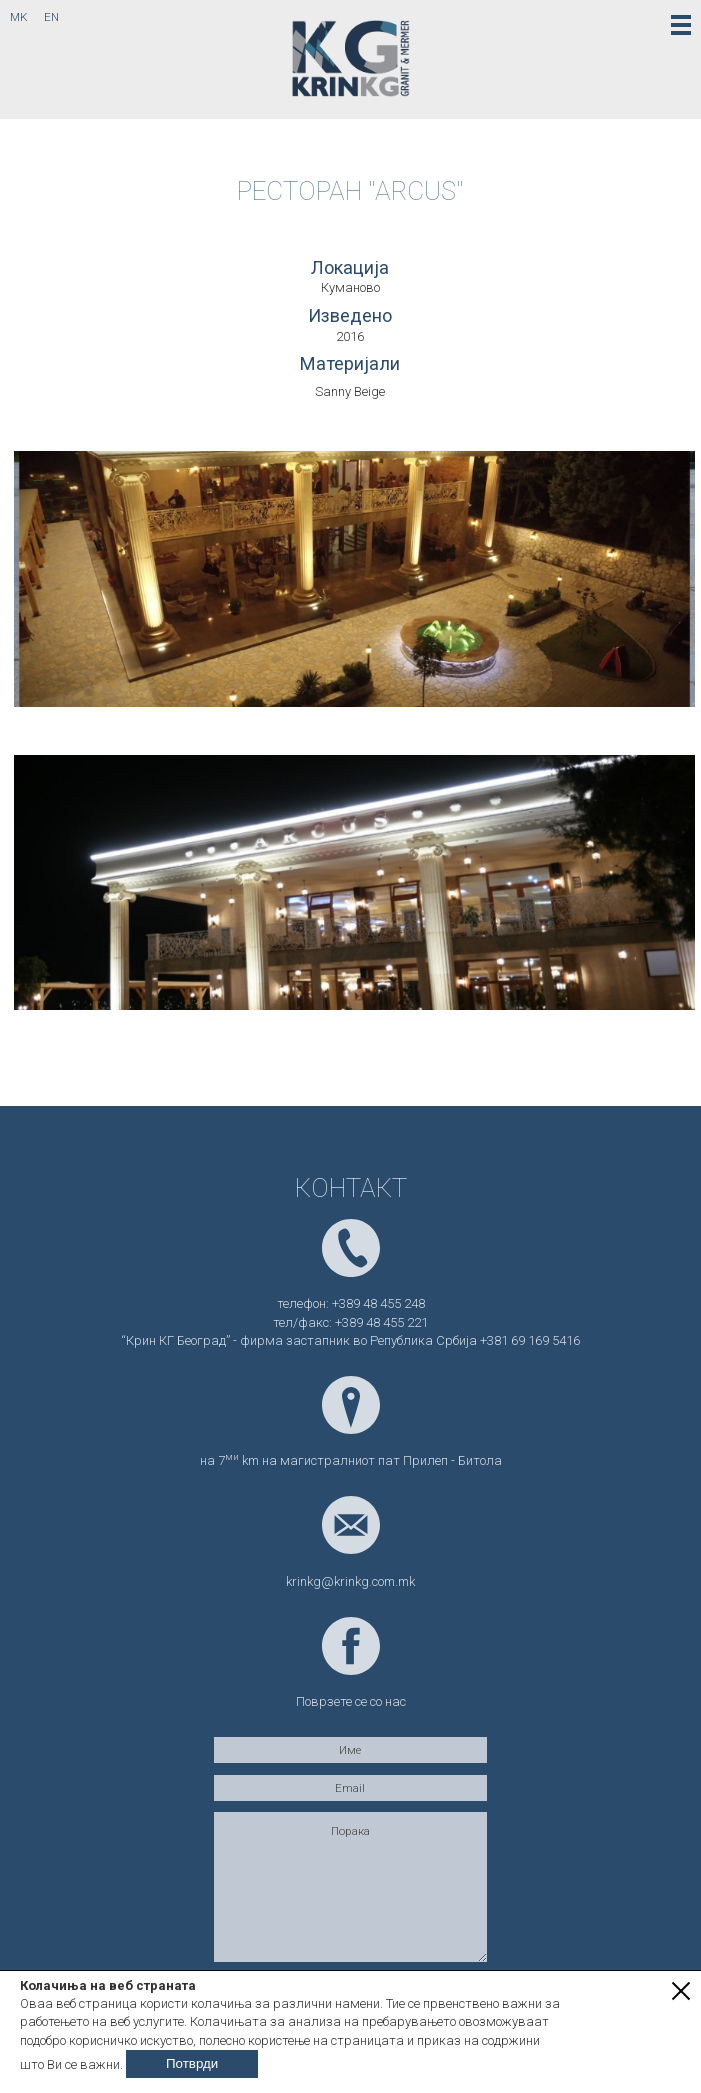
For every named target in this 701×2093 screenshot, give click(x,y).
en (51, 17)
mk (19, 17)
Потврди (192, 2063)
